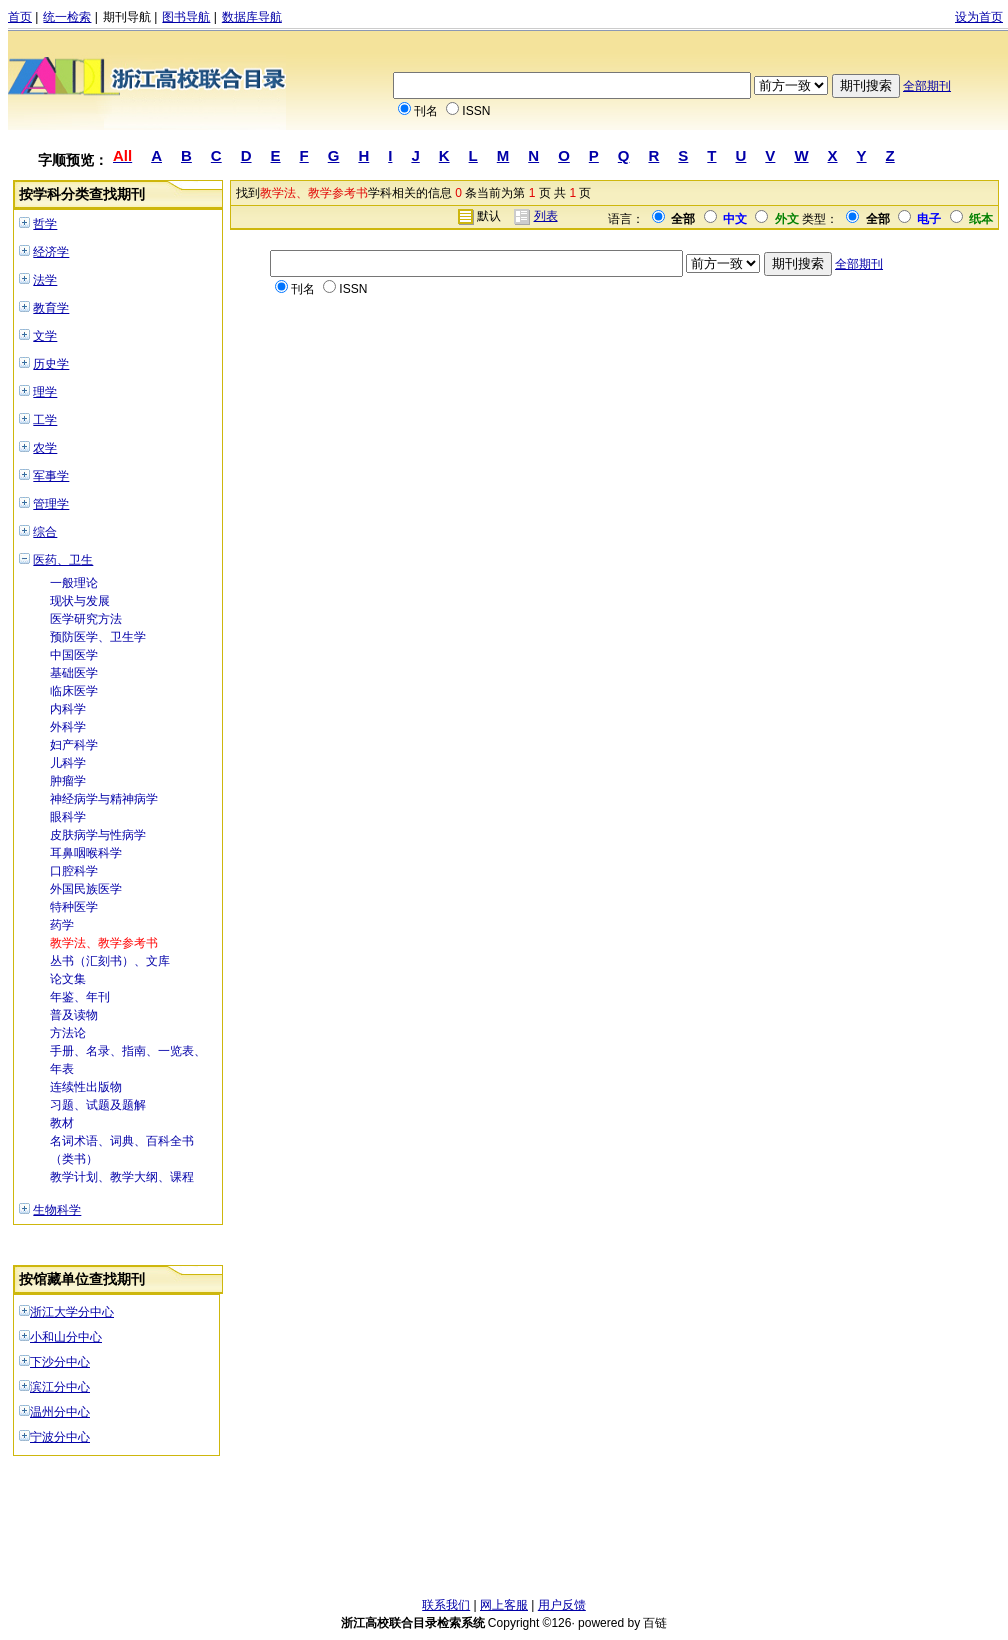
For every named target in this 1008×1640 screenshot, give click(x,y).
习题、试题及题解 (98, 1105)
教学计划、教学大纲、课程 (122, 1177)
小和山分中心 (66, 1337)
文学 (45, 336)
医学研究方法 (86, 619)
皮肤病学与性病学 (98, 835)
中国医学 (74, 655)
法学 (45, 280)
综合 (45, 532)
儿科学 (68, 763)
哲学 (45, 224)
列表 (546, 216)
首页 (20, 17)
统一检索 (67, 17)
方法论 (68, 1033)
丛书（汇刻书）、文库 (110, 961)
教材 (62, 1123)
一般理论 (74, 583)
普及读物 (74, 1015)
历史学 (51, 364)
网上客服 (504, 1605)
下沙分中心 (60, 1362)
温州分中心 (60, 1412)
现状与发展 (80, 601)
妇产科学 (74, 745)
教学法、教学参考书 (104, 943)
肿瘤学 (68, 781)
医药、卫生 (63, 560)
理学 (45, 392)
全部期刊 (927, 86)
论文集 (68, 979)
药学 (62, 925)
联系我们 (446, 1605)
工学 (45, 420)
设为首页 (979, 17)
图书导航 (186, 17)
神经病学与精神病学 (104, 799)
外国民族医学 (86, 889)
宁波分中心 (60, 1437)
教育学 (51, 308)
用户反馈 (562, 1605)
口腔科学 (74, 871)
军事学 (51, 476)
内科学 (68, 709)
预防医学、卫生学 (98, 637)
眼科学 (68, 817)
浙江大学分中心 (72, 1312)
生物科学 (57, 1210)
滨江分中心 (60, 1387)
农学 (45, 448)
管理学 (51, 504)
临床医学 (74, 691)
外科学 (68, 727)
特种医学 (74, 907)
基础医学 (74, 673)
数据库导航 (252, 17)
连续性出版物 (86, 1087)
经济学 (51, 252)
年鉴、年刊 (80, 997)
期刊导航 (127, 17)
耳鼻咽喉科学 (86, 853)
